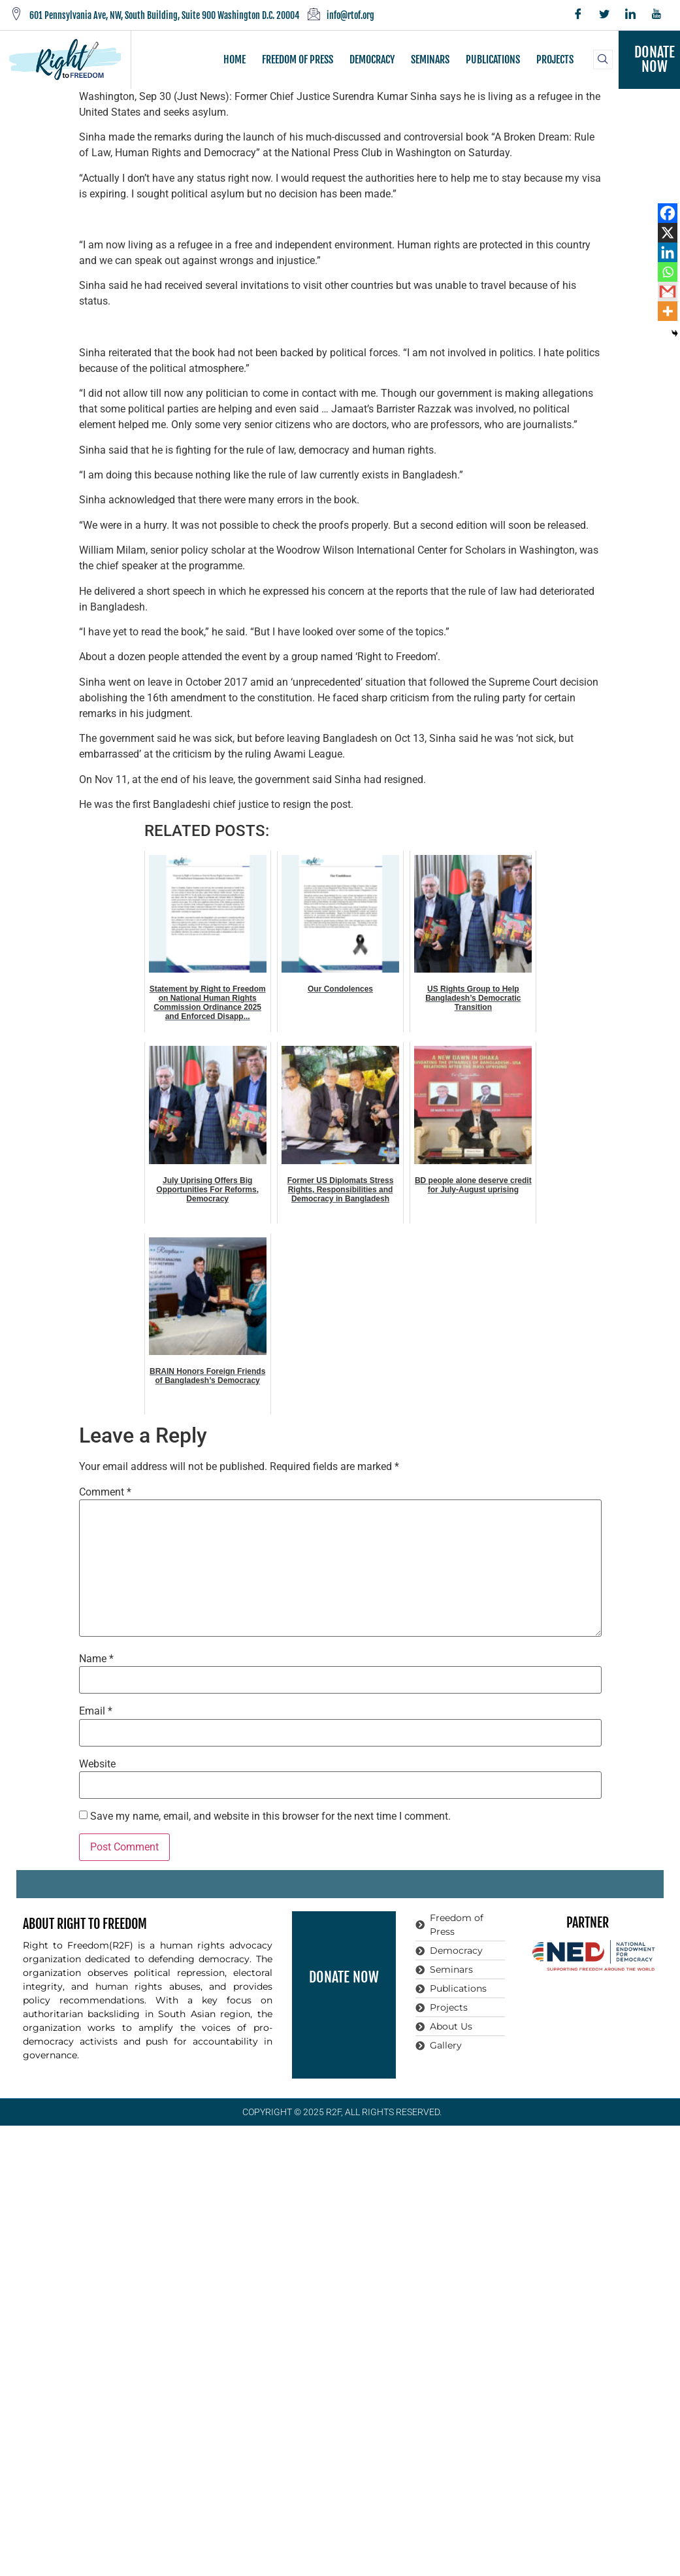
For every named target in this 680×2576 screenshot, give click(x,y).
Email (95, 1711)
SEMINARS (430, 59)
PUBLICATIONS (493, 59)
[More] (667, 311)
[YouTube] (656, 15)
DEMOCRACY (372, 59)
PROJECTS (555, 59)
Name (96, 1659)
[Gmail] (667, 291)
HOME (234, 59)
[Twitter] (604, 15)
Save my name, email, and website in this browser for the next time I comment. (270, 1816)
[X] (667, 233)
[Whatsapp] (667, 272)
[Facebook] (578, 15)
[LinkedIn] (630, 15)
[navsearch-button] (603, 59)
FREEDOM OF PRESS (297, 59)
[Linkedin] (667, 252)
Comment (105, 1492)
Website (97, 1764)
